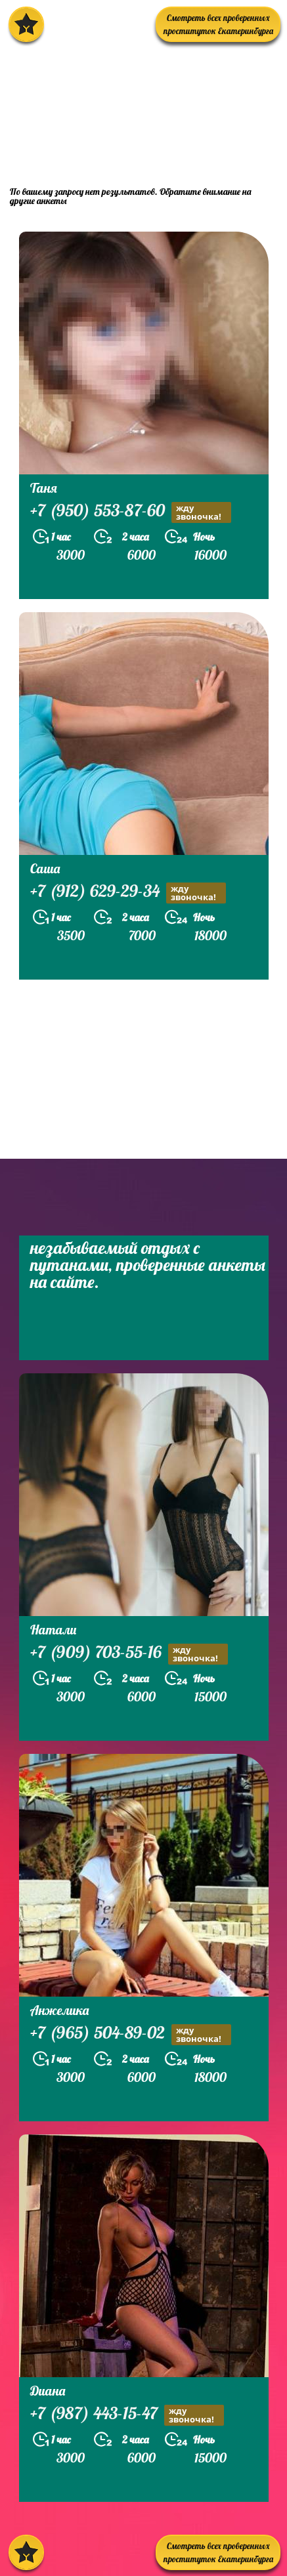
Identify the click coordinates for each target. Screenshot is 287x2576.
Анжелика (59, 2010)
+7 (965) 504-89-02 (130, 2034)
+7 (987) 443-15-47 (127, 2415)
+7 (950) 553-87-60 (130, 512)
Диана (47, 2390)
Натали (53, 1629)
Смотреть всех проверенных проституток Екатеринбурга (218, 24)
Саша (45, 868)
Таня (43, 488)
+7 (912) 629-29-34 (128, 893)
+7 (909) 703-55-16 (129, 1654)
